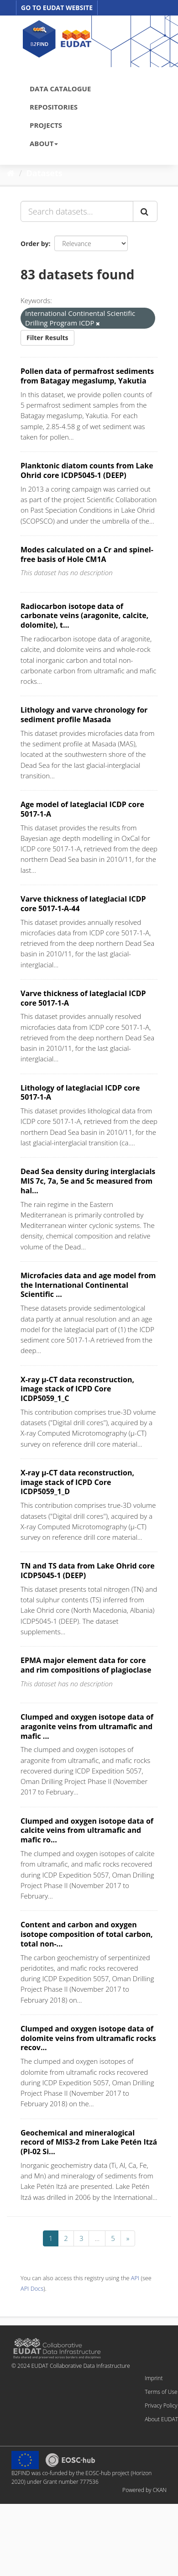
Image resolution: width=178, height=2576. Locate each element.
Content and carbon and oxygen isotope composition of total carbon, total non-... (86, 1934)
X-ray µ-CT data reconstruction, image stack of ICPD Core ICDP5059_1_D (77, 1482)
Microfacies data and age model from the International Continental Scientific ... (88, 1285)
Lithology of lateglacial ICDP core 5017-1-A (80, 1092)
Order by (34, 243)
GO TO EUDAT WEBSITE (57, 7)
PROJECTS (46, 125)
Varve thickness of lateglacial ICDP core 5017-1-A (83, 998)
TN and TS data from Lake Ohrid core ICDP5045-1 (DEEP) (88, 1570)
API (135, 2278)
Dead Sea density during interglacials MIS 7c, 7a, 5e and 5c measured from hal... (88, 1181)
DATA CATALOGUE (60, 88)
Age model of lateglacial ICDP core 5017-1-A (82, 809)
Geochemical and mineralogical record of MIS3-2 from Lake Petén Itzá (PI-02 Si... (89, 2142)
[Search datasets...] (77, 211)
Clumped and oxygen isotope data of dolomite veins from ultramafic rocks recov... (88, 2038)
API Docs (32, 2288)
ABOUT (44, 143)
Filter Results (47, 337)
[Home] (11, 173)
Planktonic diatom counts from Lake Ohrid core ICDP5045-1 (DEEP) (87, 470)
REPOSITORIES (54, 106)
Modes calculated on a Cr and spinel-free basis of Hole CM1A (87, 554)
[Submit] (145, 211)
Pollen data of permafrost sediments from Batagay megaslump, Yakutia (87, 376)
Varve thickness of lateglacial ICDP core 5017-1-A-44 (83, 903)
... (96, 2238)
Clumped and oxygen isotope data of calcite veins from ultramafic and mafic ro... (87, 1830)
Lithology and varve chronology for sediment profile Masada (84, 714)
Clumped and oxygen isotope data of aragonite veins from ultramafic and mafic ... (87, 1726)
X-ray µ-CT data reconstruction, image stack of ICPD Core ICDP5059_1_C (77, 1389)
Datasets (44, 173)
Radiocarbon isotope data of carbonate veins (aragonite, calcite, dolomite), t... (84, 615)
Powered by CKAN (144, 2490)
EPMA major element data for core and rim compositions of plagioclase (86, 1665)
